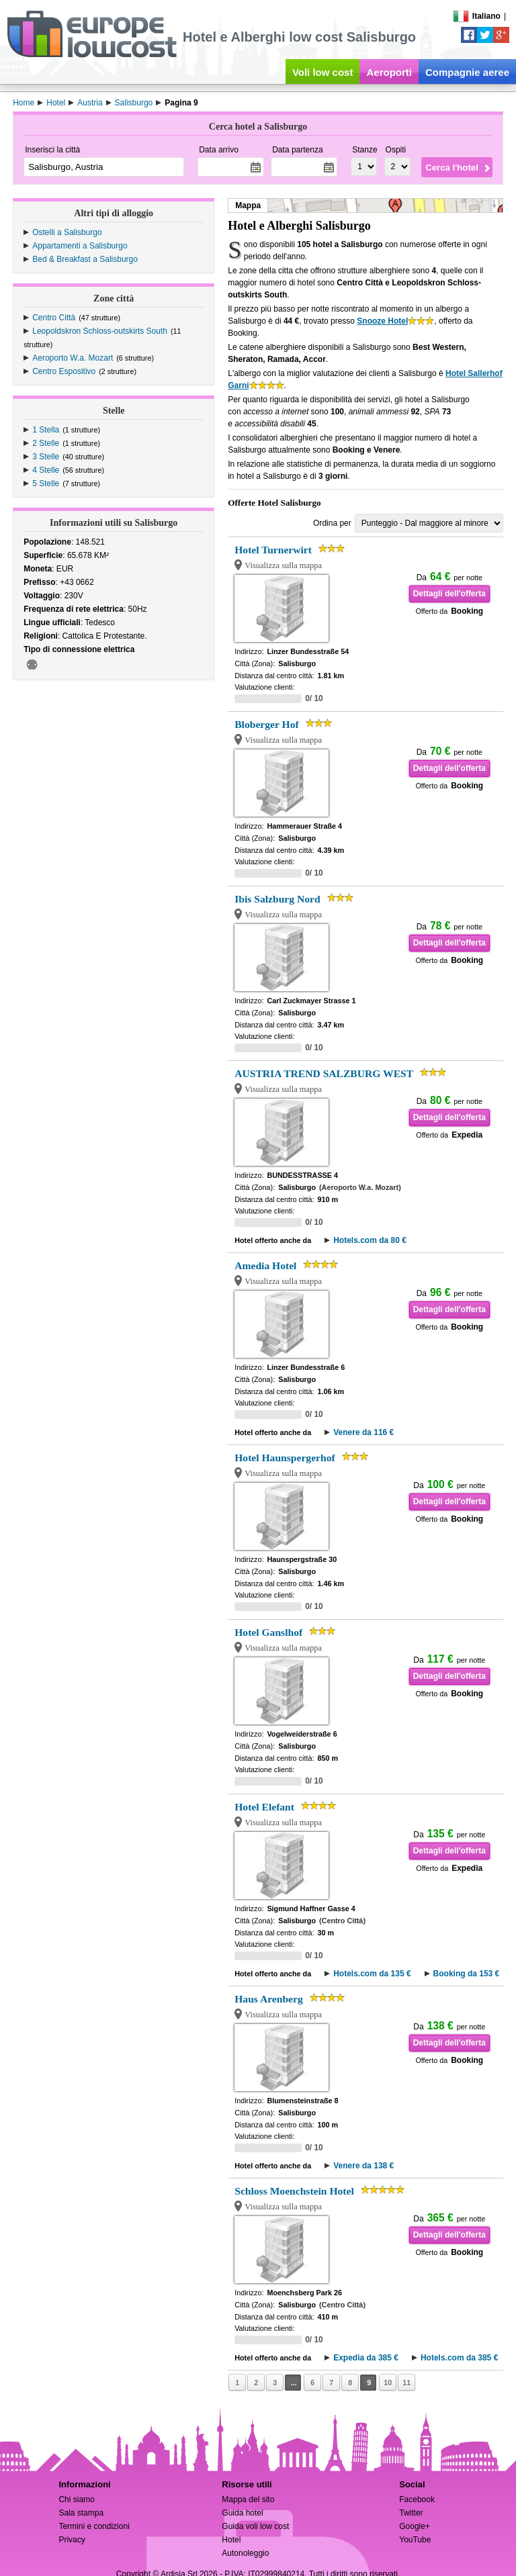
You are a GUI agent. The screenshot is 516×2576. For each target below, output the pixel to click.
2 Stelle (45, 443)
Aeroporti (389, 72)
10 (388, 2383)
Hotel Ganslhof (268, 1632)
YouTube (415, 2539)
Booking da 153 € (466, 1973)
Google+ (414, 2526)
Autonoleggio (245, 2553)
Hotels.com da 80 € (369, 1240)
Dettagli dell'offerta (449, 593)
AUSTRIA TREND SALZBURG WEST (323, 1073)
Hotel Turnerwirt (273, 549)
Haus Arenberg (268, 1999)
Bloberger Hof (266, 724)
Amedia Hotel (265, 1265)
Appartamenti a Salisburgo (79, 245)
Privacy (71, 2539)
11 (406, 2383)
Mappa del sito (248, 2499)
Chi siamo (76, 2499)
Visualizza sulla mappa (283, 565)
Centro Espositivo (63, 371)
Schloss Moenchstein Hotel (294, 2191)
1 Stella (45, 429)
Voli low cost (322, 72)
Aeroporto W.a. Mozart (72, 358)
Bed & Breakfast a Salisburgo (85, 259)
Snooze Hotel (382, 321)
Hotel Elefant (264, 1806)
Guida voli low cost (255, 2526)
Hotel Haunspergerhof (284, 1457)
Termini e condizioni (93, 2526)
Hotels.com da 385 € (459, 2357)
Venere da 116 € (363, 1432)
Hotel (231, 2539)
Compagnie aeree (467, 72)
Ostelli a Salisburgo (66, 232)
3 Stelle (45, 456)
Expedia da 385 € (365, 2357)
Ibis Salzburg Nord (277, 899)
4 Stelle (45, 470)
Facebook (417, 2499)
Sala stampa (80, 2513)
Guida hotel (242, 2513)
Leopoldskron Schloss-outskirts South (99, 331)
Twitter (411, 2513)
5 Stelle (45, 483)
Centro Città (53, 317)
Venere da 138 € (363, 2165)
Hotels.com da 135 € (372, 1973)
